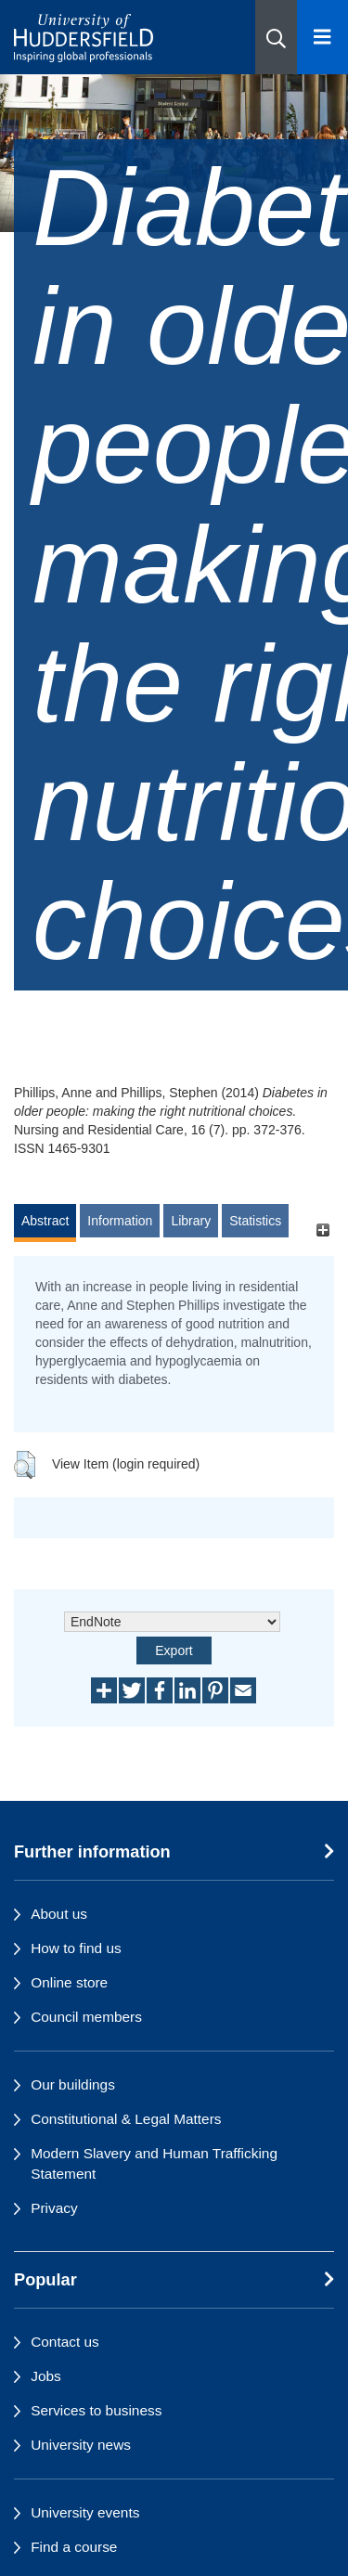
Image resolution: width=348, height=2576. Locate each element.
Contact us (65, 2341)
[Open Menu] (322, 37)
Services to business (96, 2410)
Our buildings (73, 2084)
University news (81, 2445)
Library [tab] (191, 1220)
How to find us (76, 1948)
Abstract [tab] (45, 1220)
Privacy (54, 2208)
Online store (69, 1982)
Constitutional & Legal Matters (126, 2119)
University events (85, 2512)
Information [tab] (119, 1220)
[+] (322, 1229)
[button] (276, 37)
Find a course (74, 2547)
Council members (86, 2017)
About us (59, 1914)
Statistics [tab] (255, 1220)
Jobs (46, 2376)
